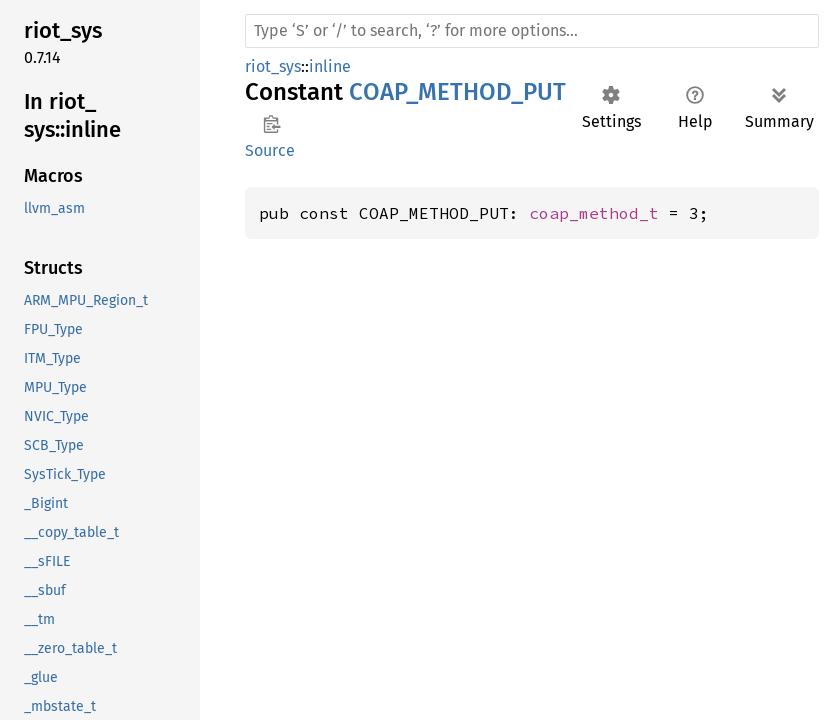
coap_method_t (594, 213)
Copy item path (271, 124)
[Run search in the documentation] (532, 31)
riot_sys (273, 66)
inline (330, 66)
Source (270, 150)
